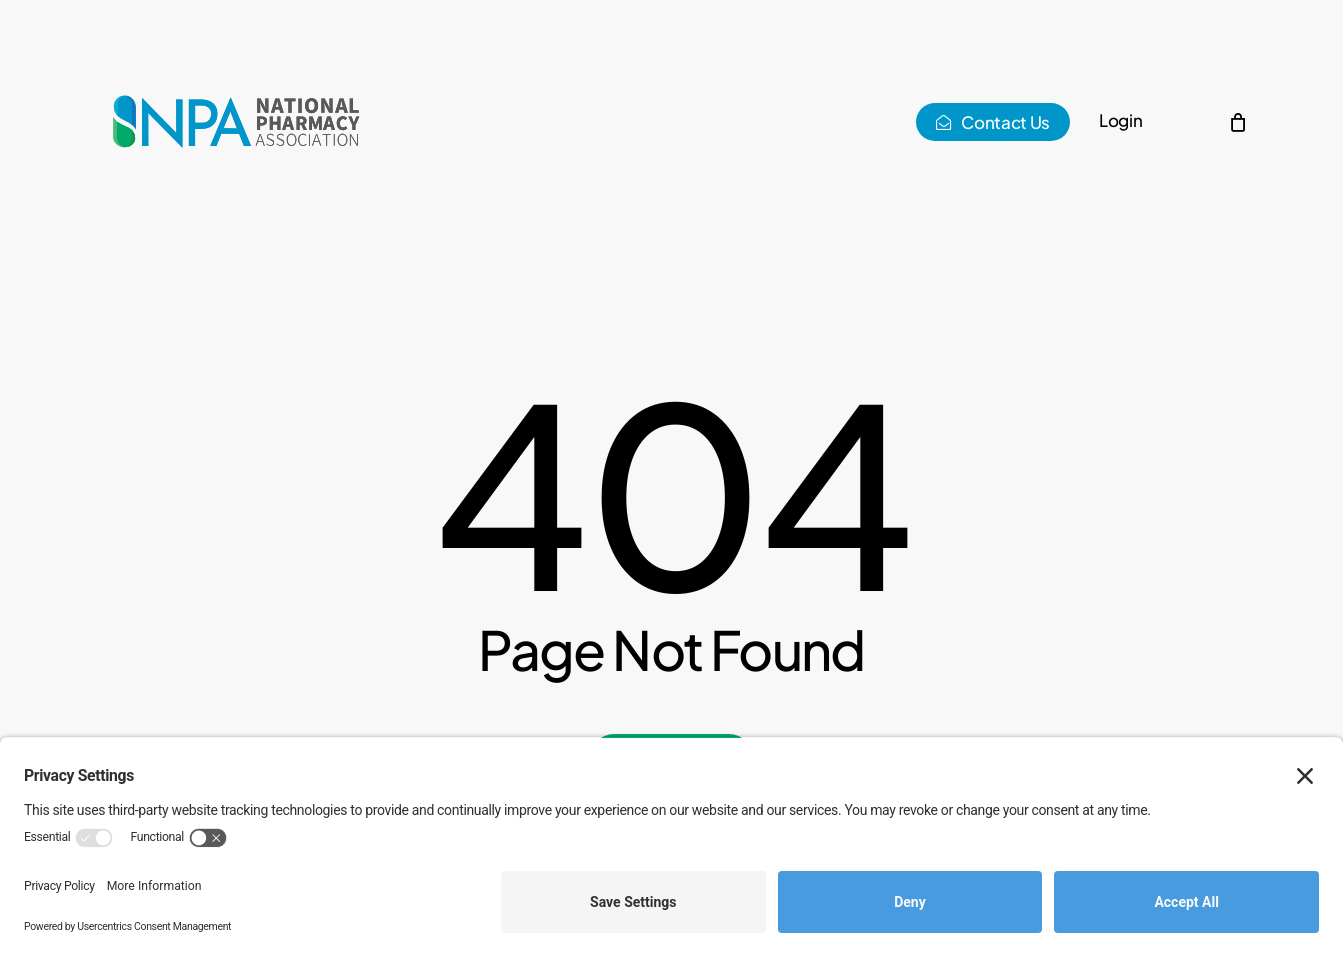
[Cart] (1238, 122)
